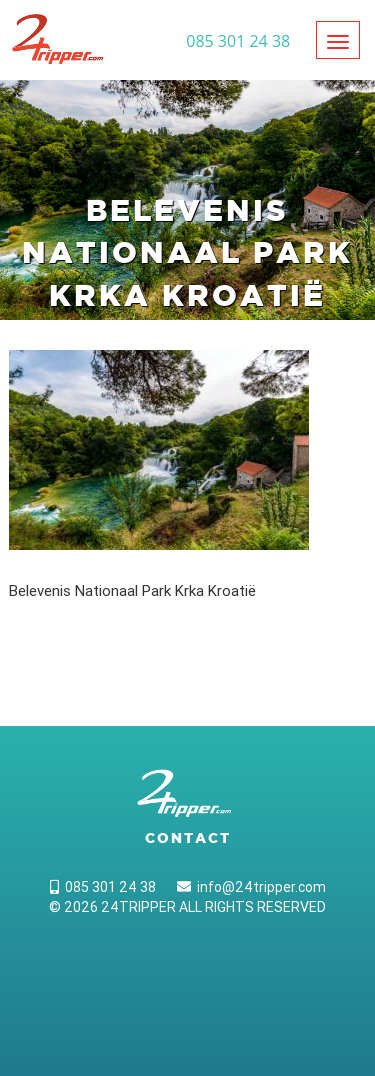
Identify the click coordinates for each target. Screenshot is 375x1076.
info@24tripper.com (251, 887)
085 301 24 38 (103, 887)
